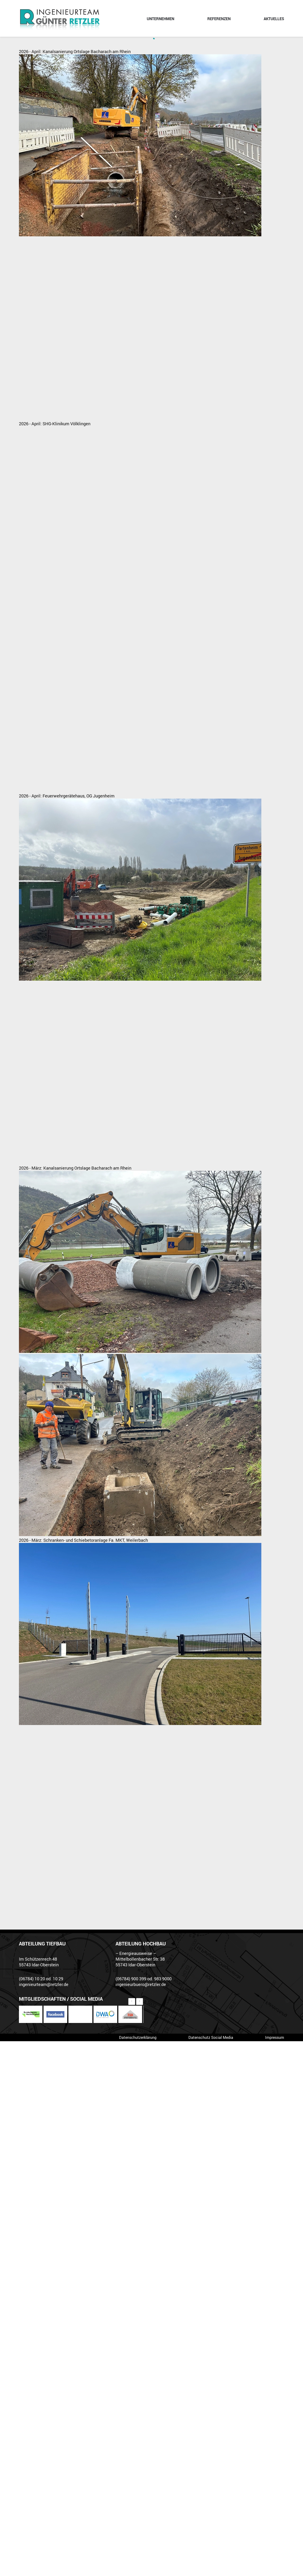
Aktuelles (274, 18)
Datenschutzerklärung (137, 2037)
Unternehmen (160, 18)
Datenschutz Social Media (210, 2037)
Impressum (274, 2037)
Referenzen (219, 18)
